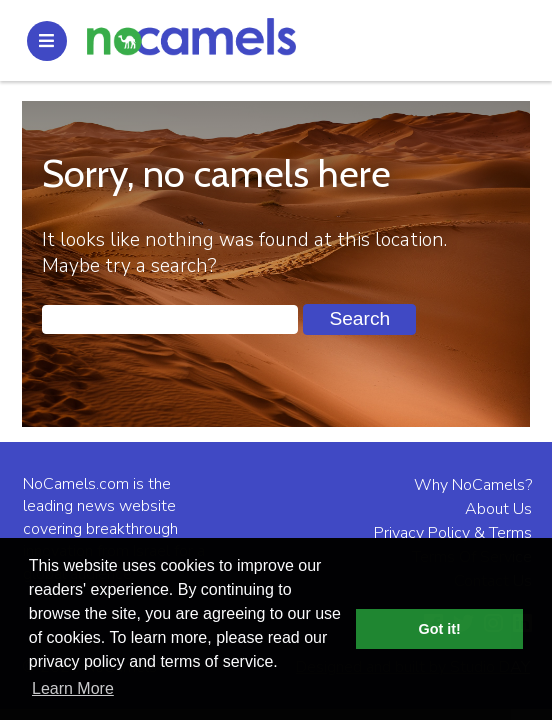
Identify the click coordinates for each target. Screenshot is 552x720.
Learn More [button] (73, 688)
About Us (498, 509)
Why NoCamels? (473, 485)
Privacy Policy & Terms (453, 533)
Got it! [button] (440, 629)
